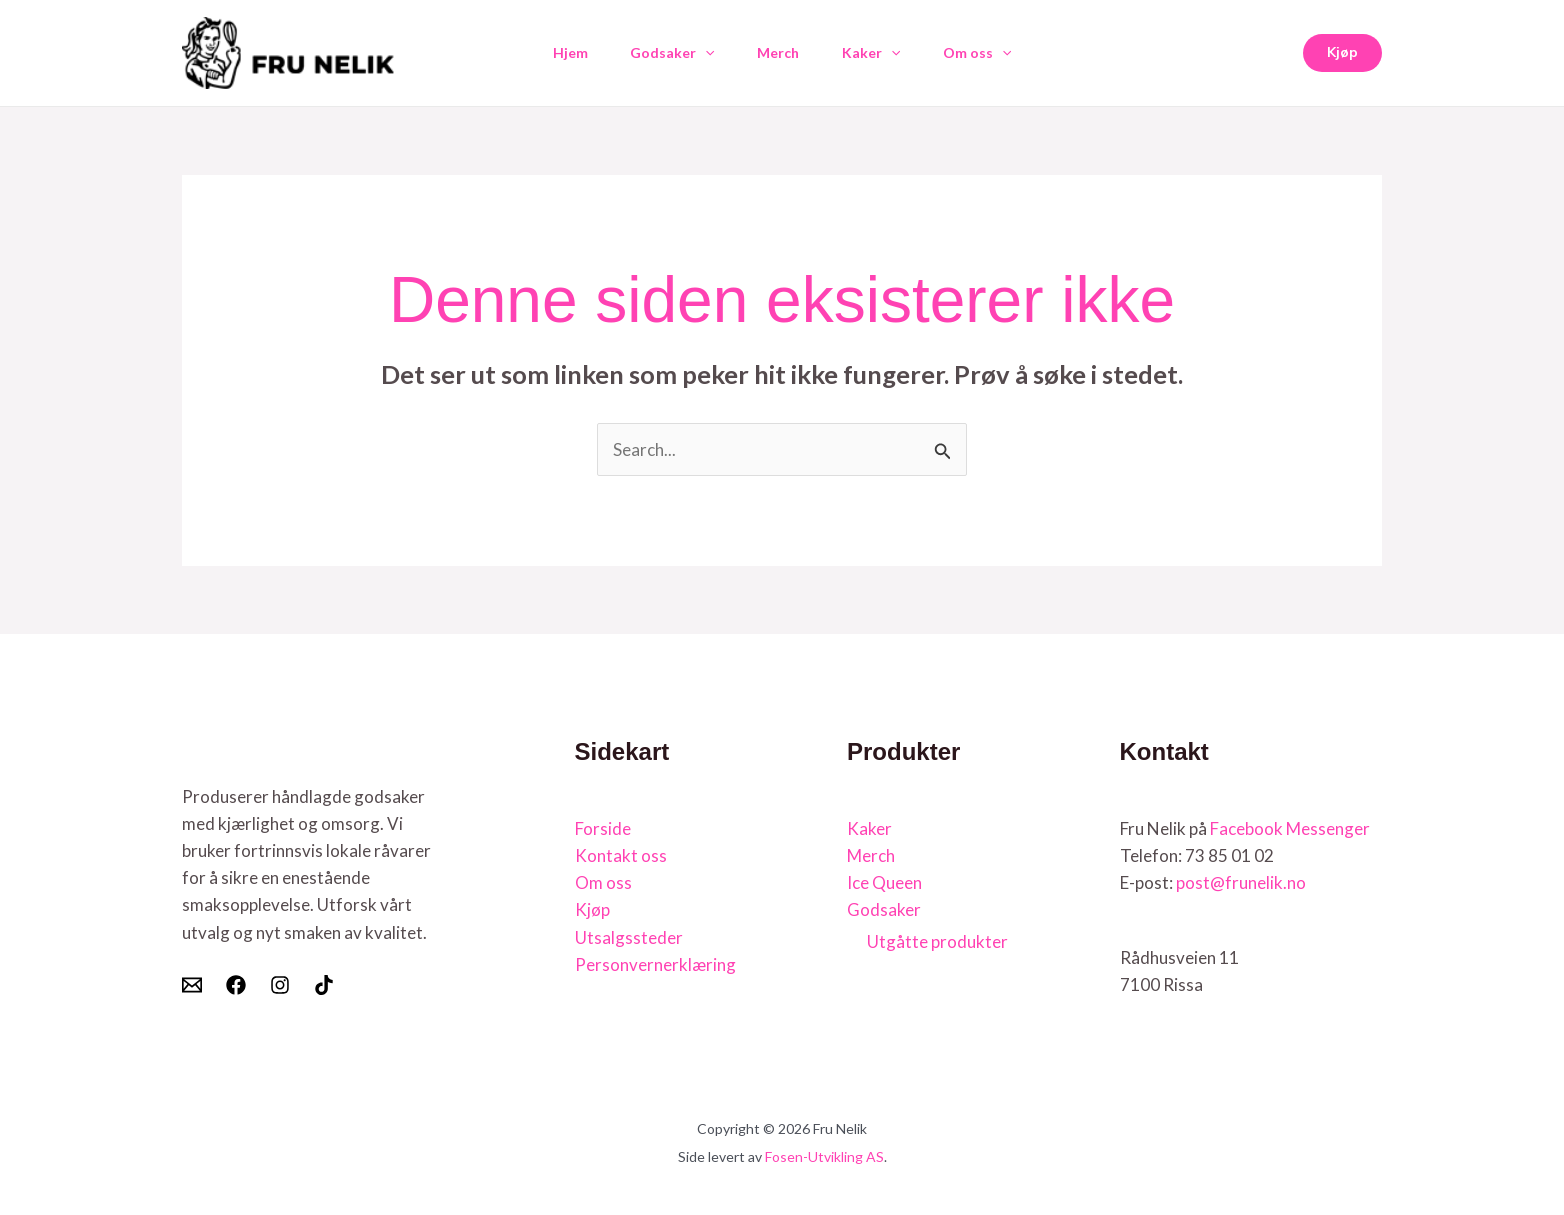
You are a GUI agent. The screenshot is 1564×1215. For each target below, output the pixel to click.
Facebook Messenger (1290, 828)
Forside (603, 828)
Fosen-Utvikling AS (824, 1156)
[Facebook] (236, 985)
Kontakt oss (621, 855)
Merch (778, 52)
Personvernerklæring (655, 964)
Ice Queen (884, 882)
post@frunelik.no (1241, 882)
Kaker (876, 53)
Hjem (559, 52)
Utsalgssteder (629, 937)
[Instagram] (280, 985)
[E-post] (192, 985)
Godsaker (667, 53)
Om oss (988, 53)
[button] (700, 53)
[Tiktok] (324, 985)
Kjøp (592, 909)
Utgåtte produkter (937, 941)
